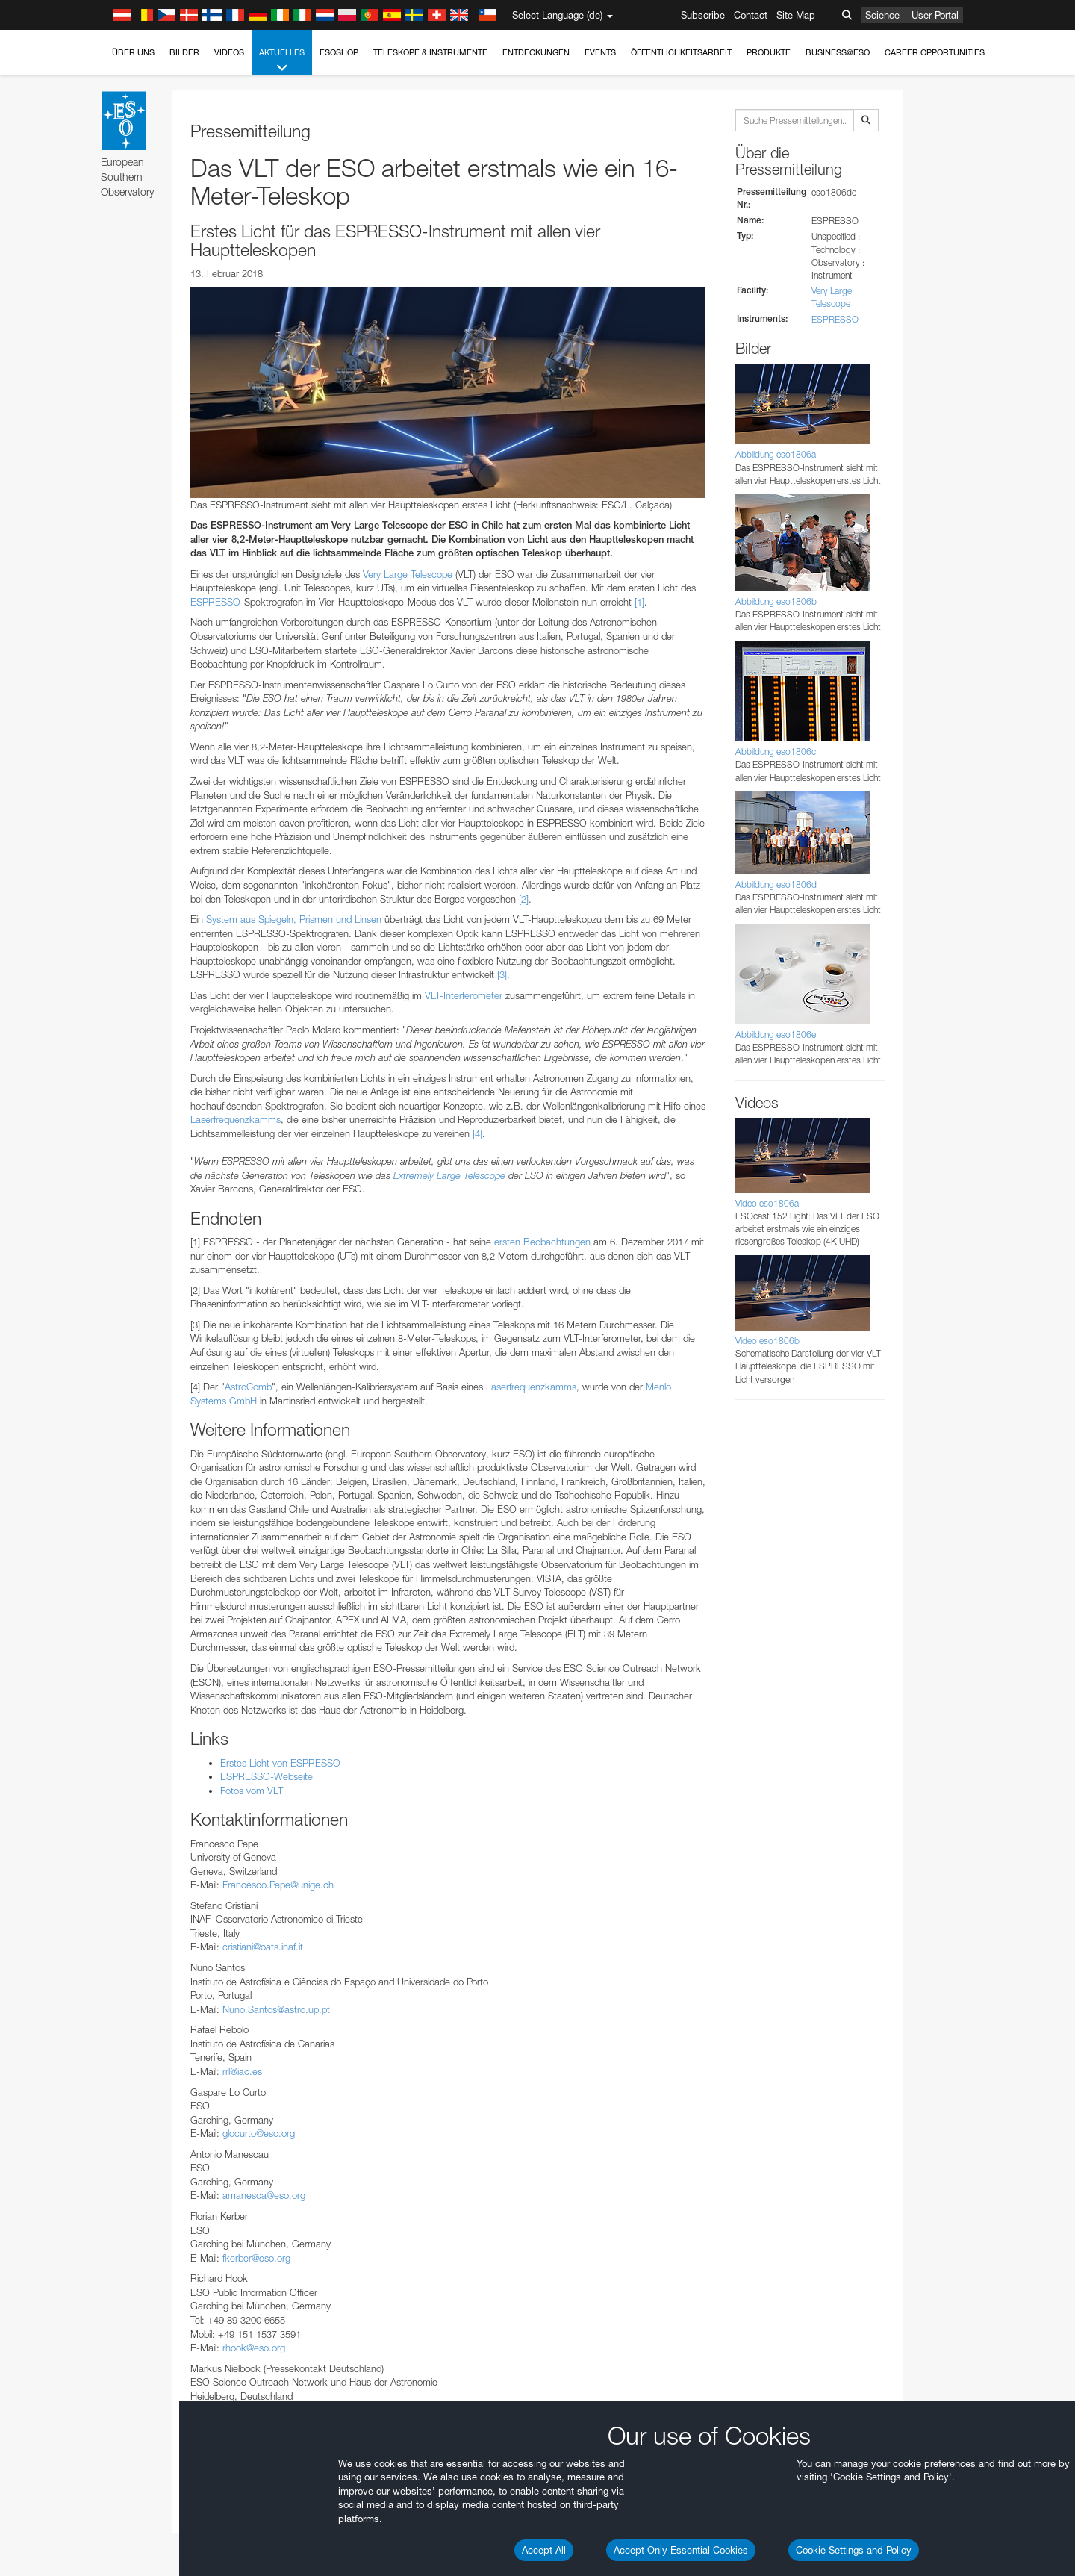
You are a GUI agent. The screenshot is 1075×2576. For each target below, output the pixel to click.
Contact (750, 15)
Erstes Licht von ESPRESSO (280, 1763)
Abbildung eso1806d (776, 884)
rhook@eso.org (253, 2347)
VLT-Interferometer (463, 995)
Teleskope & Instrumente (430, 52)
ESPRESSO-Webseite (266, 1776)
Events (600, 52)
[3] (502, 974)
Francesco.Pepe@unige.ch (278, 1885)
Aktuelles (282, 61)
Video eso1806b (767, 1340)
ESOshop (339, 52)
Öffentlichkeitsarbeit (681, 52)
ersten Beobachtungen (542, 1242)
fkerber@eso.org (256, 2258)
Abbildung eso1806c (775, 751)
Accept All (544, 2550)
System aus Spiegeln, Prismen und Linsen (293, 919)
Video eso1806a (767, 1203)
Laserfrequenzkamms (235, 1119)
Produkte (769, 52)
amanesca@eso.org (263, 2195)
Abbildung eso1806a (775, 454)
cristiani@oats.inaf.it (262, 1947)
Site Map (795, 15)
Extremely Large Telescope (449, 1175)
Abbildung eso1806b (776, 601)
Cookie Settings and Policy (854, 2550)
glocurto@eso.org (258, 2133)
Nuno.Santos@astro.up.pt (276, 2009)
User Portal (935, 15)
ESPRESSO (215, 602)
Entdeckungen (536, 52)
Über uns (133, 52)
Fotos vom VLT (251, 1790)
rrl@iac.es (242, 2071)
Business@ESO (838, 52)
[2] (524, 899)
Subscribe (703, 15)
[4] (477, 1133)
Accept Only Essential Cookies (681, 2550)
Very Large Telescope (407, 574)
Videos (229, 52)
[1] (639, 602)
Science (882, 15)
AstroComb (248, 1387)
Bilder (184, 52)
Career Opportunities (935, 52)
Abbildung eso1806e (775, 1034)
